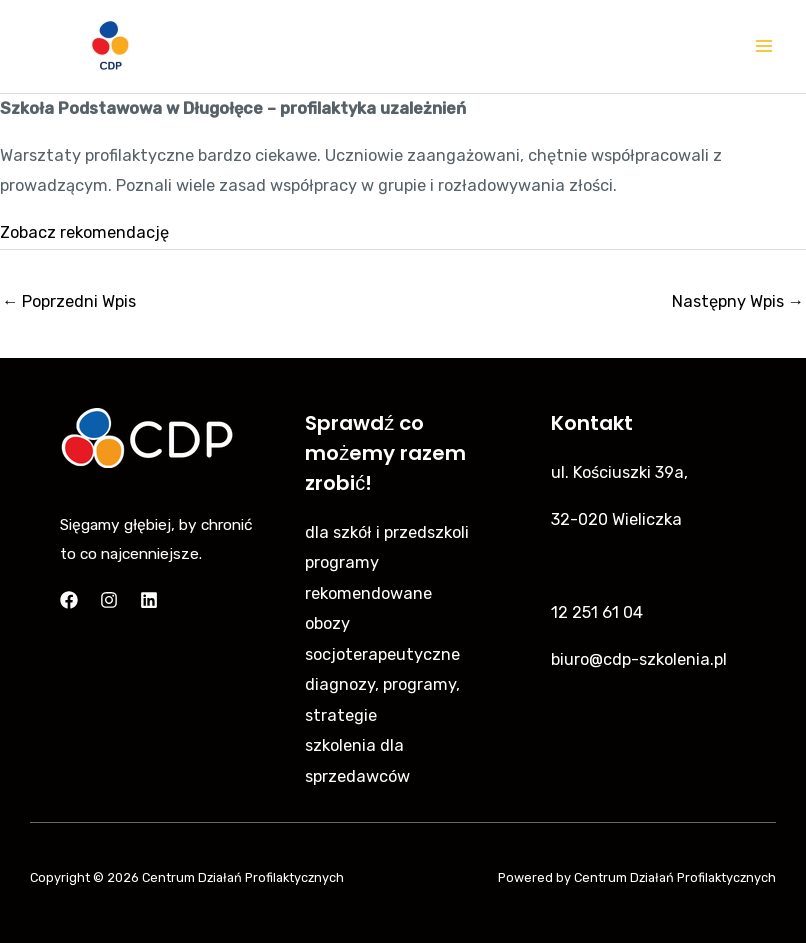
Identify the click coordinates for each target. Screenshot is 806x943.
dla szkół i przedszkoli (387, 532)
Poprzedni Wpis (69, 301)
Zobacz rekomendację (84, 232)
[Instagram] (109, 600)
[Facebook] (69, 600)
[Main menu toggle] (763, 46)
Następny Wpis (738, 301)
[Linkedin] (149, 600)
